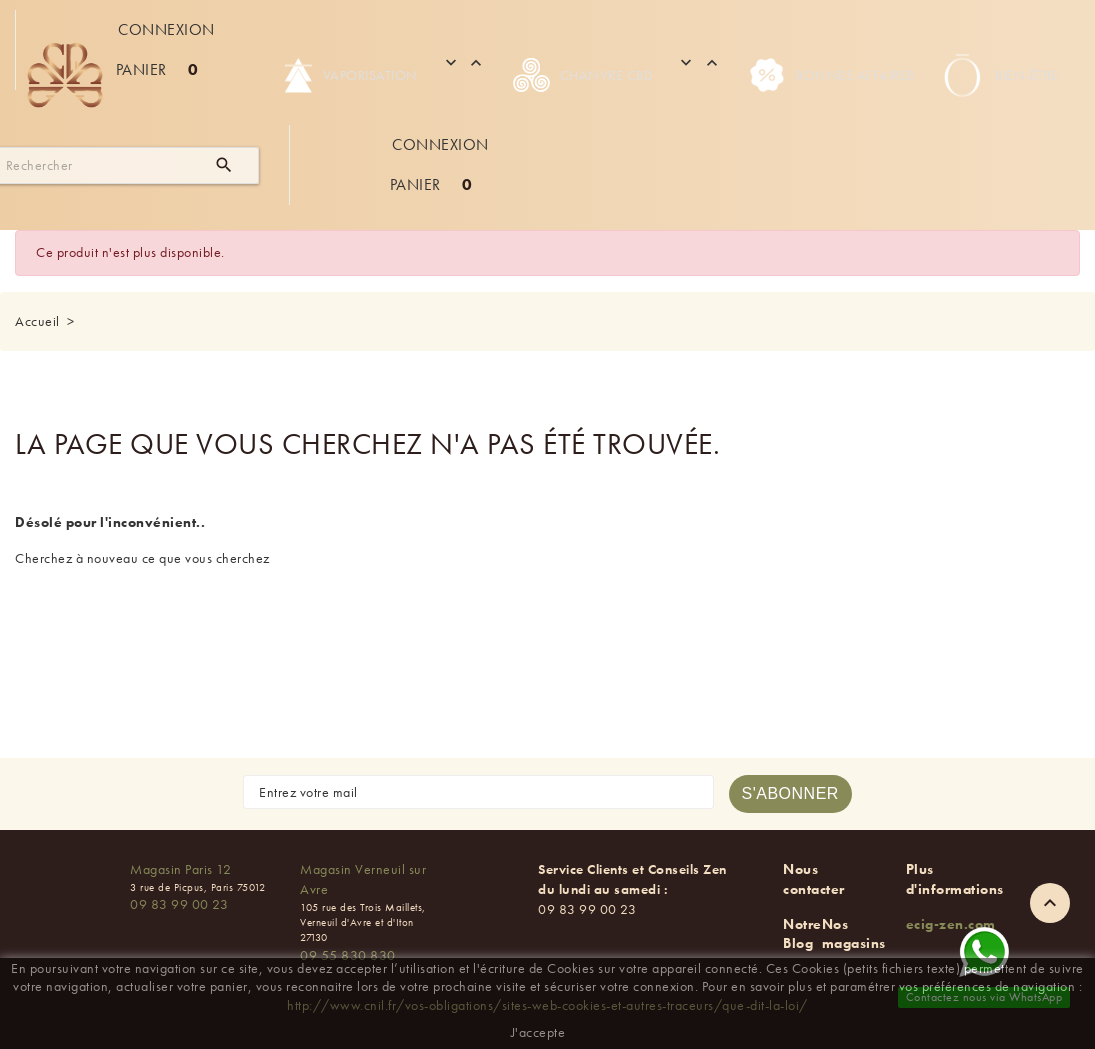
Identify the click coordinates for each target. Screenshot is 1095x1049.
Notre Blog (802, 934)
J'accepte (538, 1032)
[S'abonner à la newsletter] (790, 794)
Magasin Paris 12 (180, 869)
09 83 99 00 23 (179, 904)
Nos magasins (854, 934)
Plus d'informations (955, 879)
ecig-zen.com (951, 924)
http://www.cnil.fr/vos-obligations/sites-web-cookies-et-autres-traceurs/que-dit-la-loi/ (547, 1005)
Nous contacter (814, 879)
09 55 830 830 (348, 955)
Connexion (166, 29)
